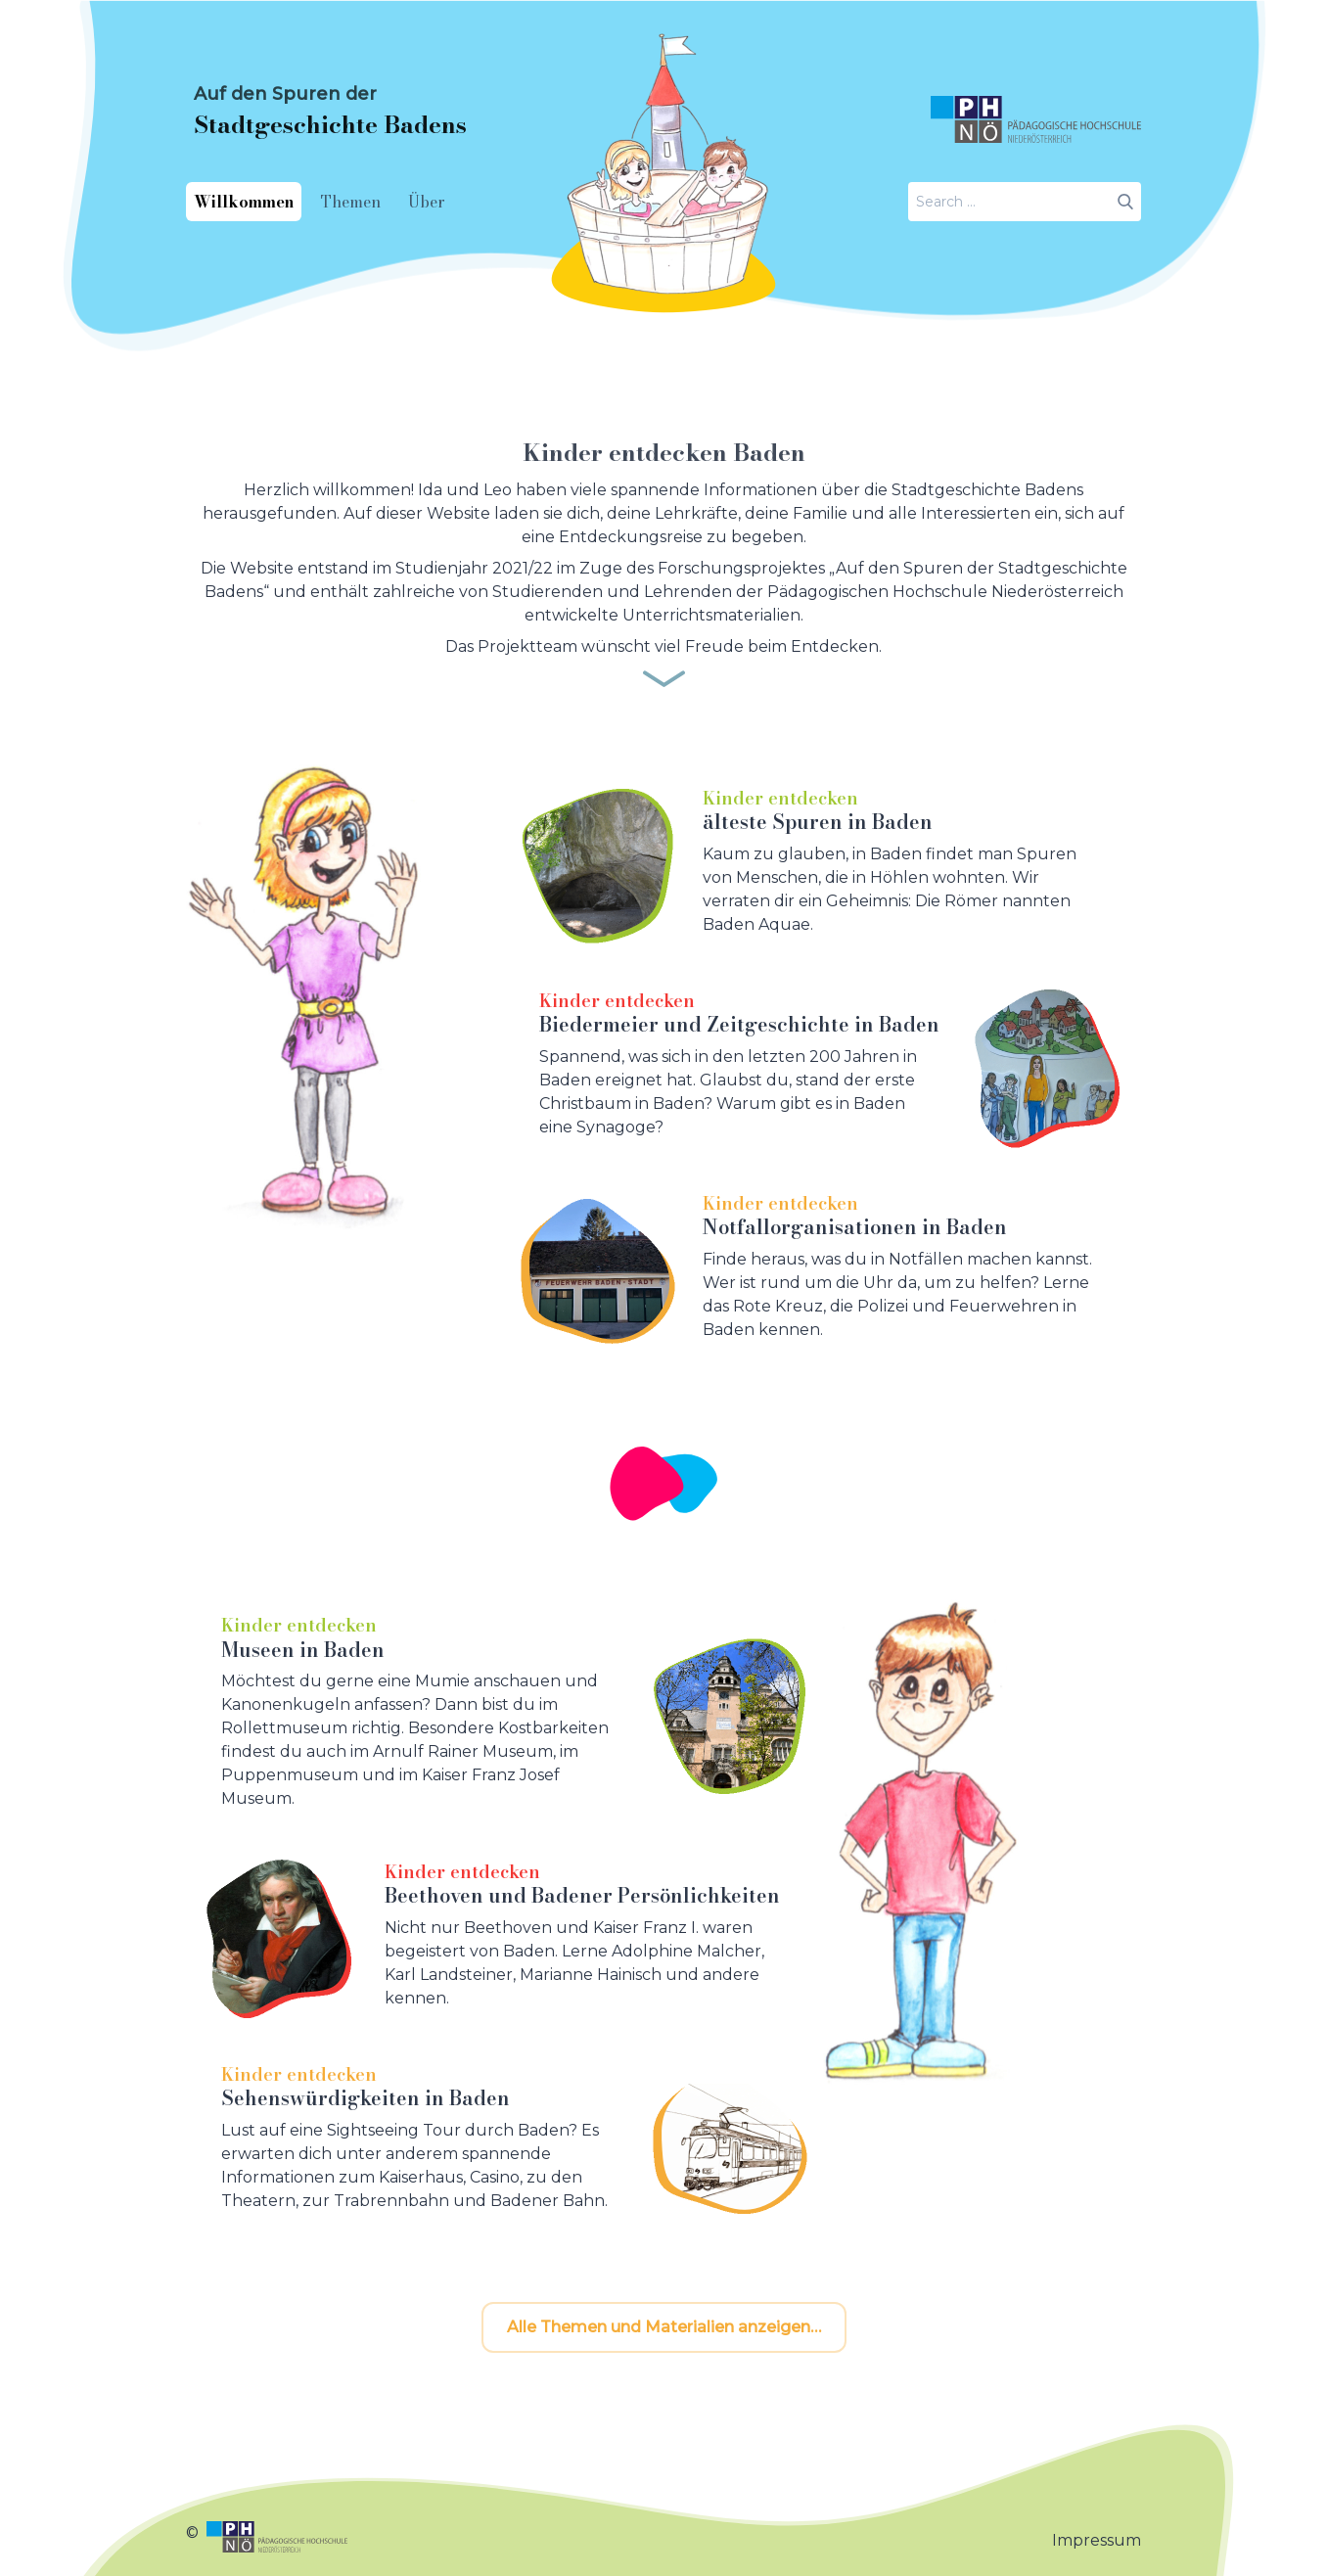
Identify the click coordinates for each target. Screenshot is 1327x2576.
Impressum (1096, 2540)
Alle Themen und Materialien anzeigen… (664, 2327)
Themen (351, 201)
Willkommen (244, 201)
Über (426, 201)
